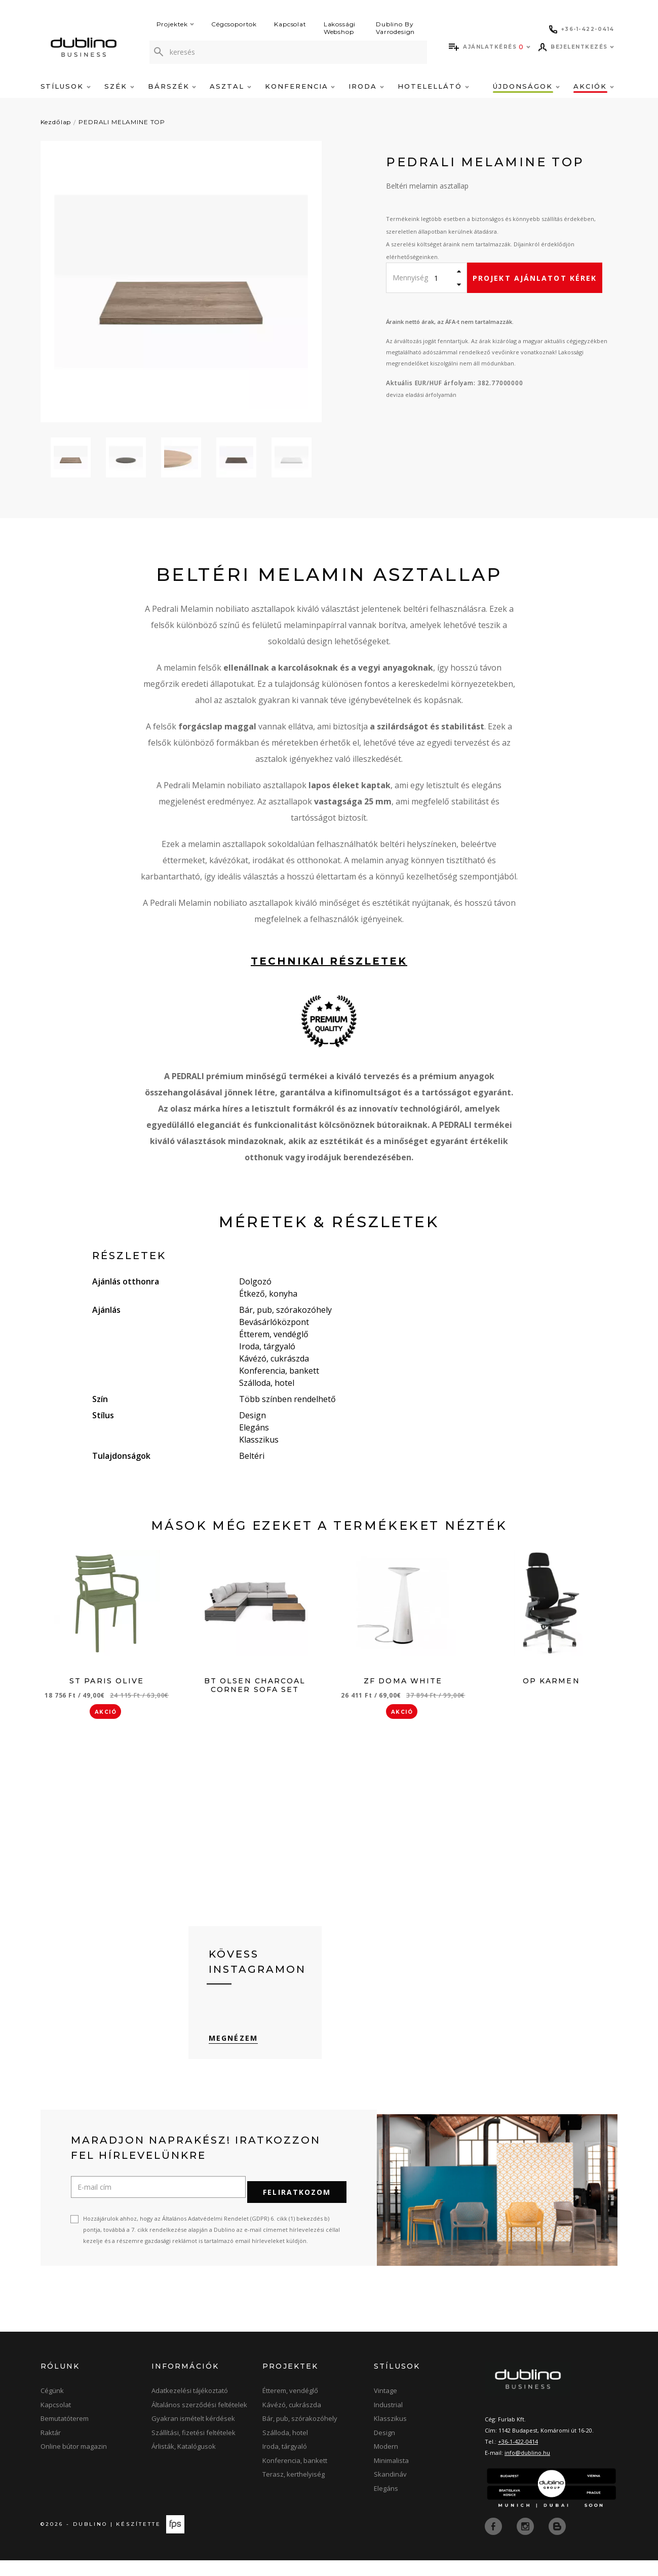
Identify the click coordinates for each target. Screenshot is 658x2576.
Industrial (388, 2421)
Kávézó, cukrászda (291, 2421)
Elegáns (386, 2505)
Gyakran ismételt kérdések (193, 2435)
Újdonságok (526, 86)
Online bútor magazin (74, 2463)
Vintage (385, 2407)
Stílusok (66, 86)
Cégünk (52, 2407)
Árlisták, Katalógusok (183, 2463)
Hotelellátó (433, 86)
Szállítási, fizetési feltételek (193, 2449)
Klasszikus (390, 2435)
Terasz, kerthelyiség (293, 2490)
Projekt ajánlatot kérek (535, 278)
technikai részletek (329, 961)
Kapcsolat (290, 24)
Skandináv (390, 2490)
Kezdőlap (56, 122)
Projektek (176, 24)
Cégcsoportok (234, 24)
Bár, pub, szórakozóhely (299, 2435)
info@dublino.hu (527, 2469)
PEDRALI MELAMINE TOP (122, 122)
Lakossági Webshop (340, 27)
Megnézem (233, 2059)
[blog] (557, 2542)
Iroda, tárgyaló (284, 2463)
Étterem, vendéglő (290, 2407)
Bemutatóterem (65, 2435)
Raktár (51, 2449)
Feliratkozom (297, 2209)
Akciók (593, 86)
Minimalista (391, 2477)
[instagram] (526, 2542)
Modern (386, 2463)
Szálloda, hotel (285, 2449)
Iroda (366, 86)
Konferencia (300, 86)
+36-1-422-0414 (518, 2458)
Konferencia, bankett (294, 2477)
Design (384, 2449)
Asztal (230, 86)
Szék (119, 86)
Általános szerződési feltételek (199, 2421)
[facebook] (494, 2542)
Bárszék (172, 86)
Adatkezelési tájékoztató (189, 2407)
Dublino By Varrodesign (395, 27)
